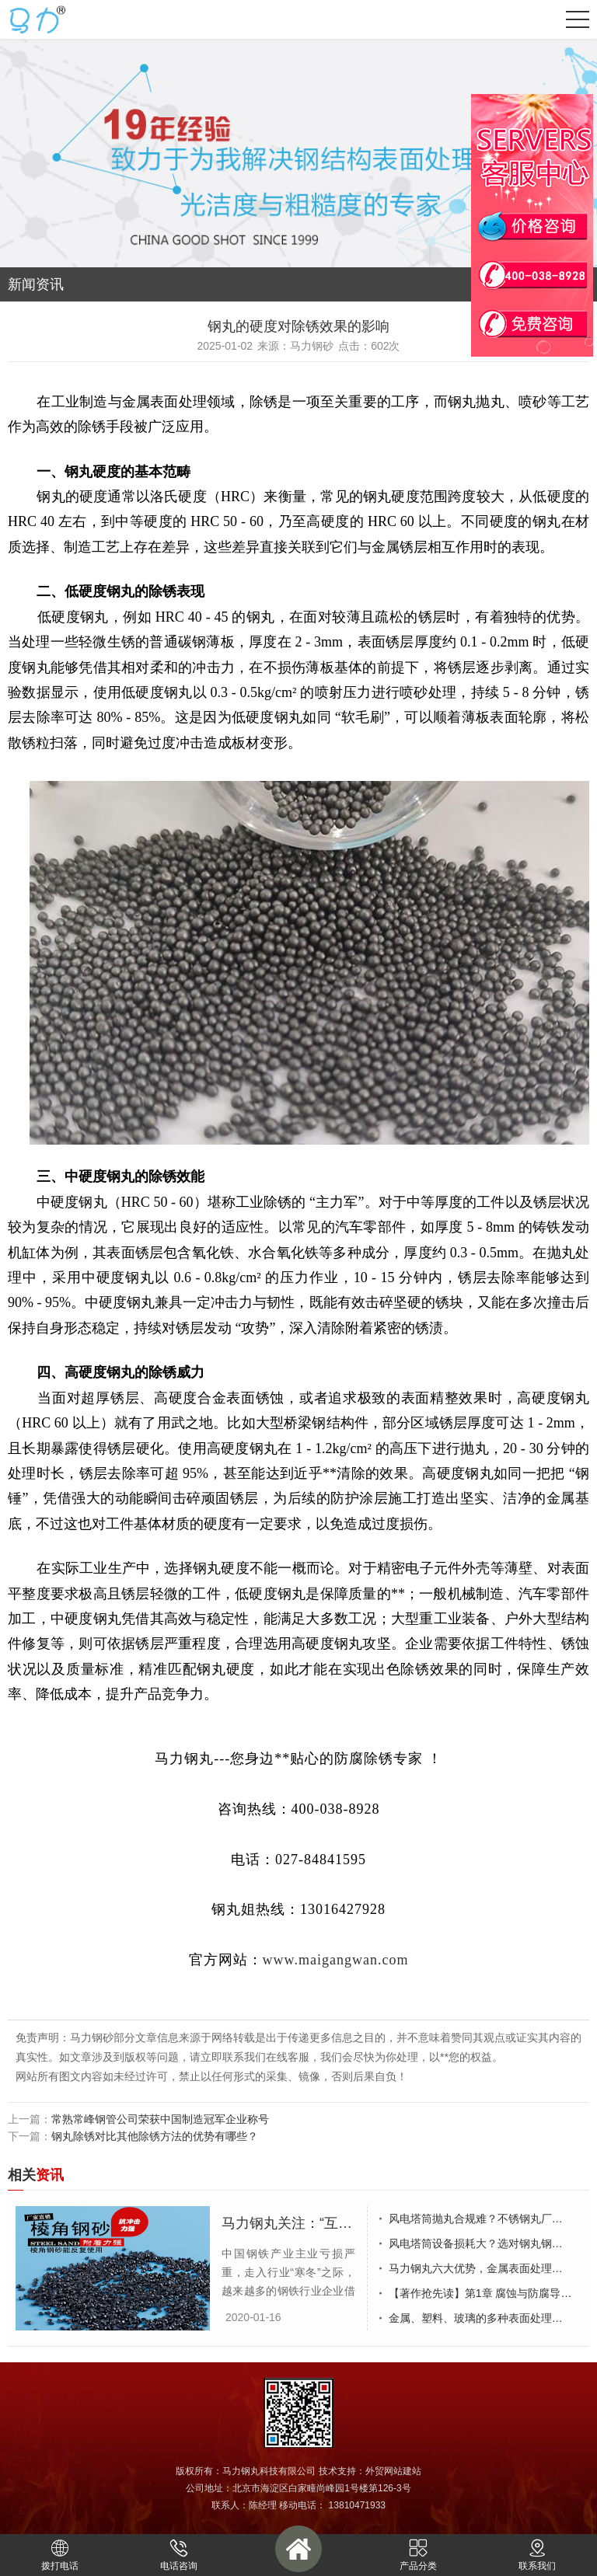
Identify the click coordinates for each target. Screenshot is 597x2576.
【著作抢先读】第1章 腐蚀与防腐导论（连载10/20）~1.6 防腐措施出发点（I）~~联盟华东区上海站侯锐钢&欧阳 (485, 2293)
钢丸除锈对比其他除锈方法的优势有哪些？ (154, 2136)
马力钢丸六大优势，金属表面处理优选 (481, 2268)
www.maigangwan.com (336, 1960)
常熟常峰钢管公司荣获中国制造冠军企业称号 (160, 2119)
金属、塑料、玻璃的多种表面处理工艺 (481, 2318)
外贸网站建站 (393, 2471)
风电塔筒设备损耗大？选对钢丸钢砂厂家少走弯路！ (485, 2243)
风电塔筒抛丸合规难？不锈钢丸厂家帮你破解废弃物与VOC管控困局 (485, 2218)
